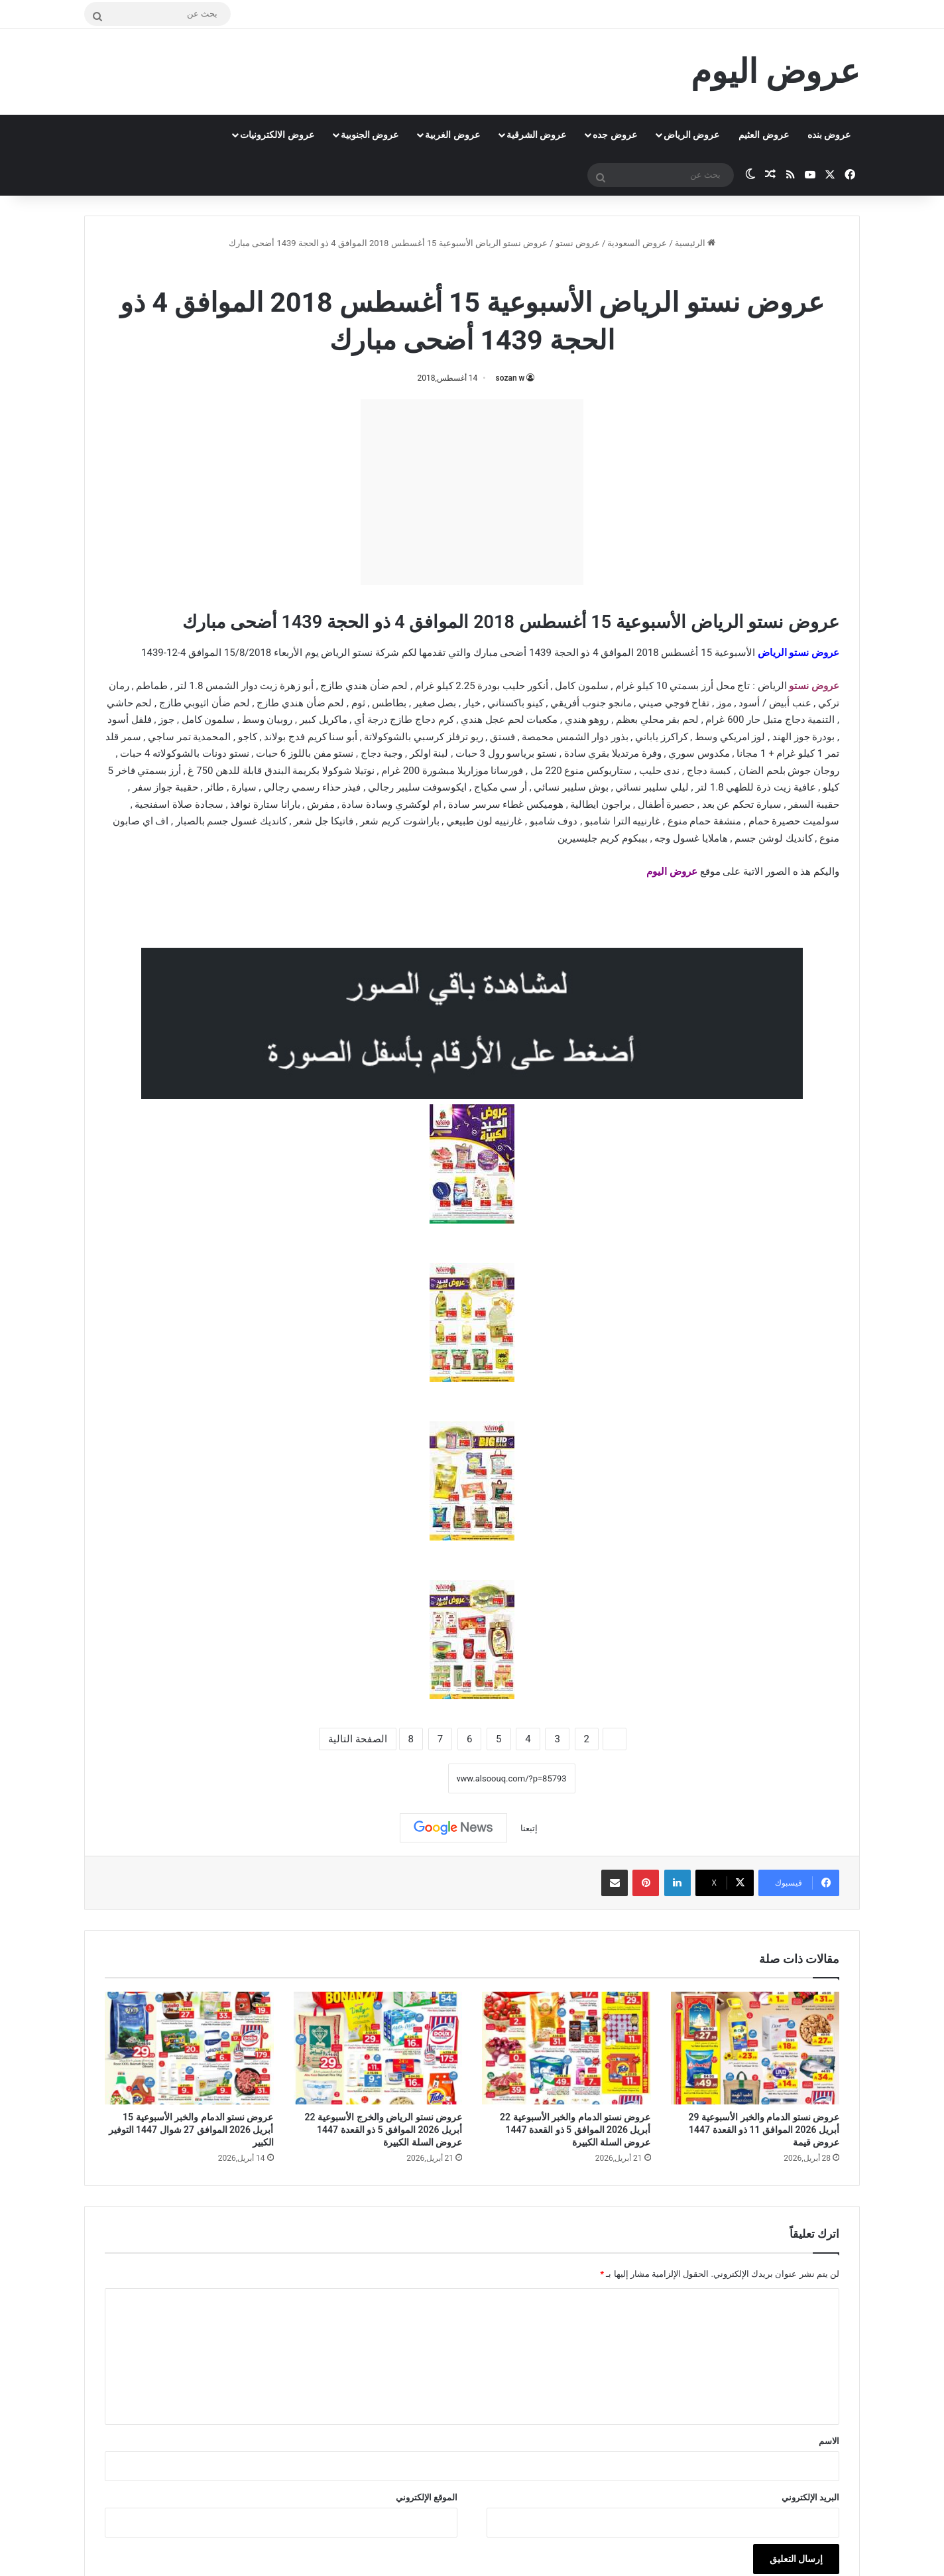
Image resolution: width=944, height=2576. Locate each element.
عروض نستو (578, 243)
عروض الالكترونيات (277, 134)
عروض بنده (829, 134)
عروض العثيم (763, 134)
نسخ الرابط (406, 1778)
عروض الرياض (691, 134)
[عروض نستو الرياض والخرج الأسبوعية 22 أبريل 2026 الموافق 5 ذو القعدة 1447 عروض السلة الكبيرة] (378, 2048)
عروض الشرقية (536, 134)
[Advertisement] (472, 492)
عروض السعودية (637, 243)
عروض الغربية (452, 134)
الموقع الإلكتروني (426, 2497)
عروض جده (614, 134)
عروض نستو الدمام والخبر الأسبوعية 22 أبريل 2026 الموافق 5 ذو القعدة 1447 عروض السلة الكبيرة (575, 2130)
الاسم (829, 2441)
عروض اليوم (672, 871)
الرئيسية (695, 243)
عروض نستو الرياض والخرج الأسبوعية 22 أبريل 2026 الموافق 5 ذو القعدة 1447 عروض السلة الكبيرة (383, 2130)
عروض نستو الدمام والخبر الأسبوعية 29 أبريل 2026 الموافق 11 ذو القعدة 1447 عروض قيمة (764, 2130)
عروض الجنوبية (369, 134)
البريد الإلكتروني (810, 2497)
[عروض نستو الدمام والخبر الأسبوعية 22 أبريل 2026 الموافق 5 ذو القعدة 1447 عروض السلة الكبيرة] (566, 2048)
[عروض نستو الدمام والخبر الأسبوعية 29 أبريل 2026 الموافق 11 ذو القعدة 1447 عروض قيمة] (755, 2048)
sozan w (510, 378)
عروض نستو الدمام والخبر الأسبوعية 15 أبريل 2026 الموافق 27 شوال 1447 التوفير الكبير (191, 2130)
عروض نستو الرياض (798, 653)
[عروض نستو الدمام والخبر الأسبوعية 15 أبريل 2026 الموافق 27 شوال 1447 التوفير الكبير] (189, 2048)
